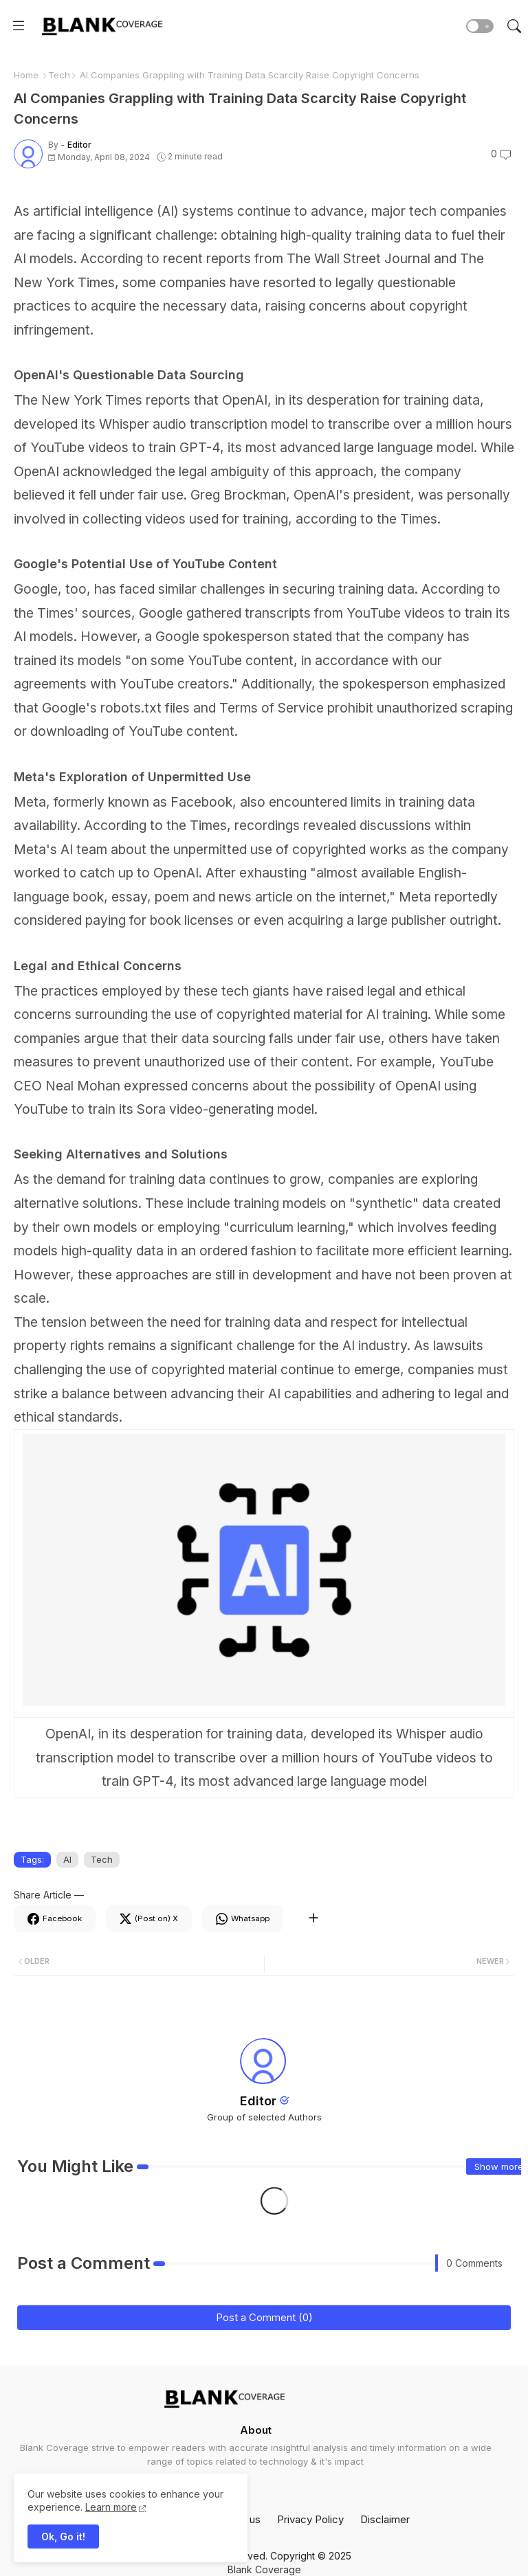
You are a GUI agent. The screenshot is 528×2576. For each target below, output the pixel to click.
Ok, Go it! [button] (63, 2536)
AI (67, 1859)
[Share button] (313, 1918)
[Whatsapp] (242, 1918)
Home (26, 74)
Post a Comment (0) (264, 2317)
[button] (480, 26)
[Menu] (18, 26)
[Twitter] (149, 1918)
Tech (59, 74)
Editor (258, 2101)
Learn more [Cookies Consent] (111, 2507)
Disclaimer (385, 2519)
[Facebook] (55, 1918)
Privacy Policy (310, 2519)
